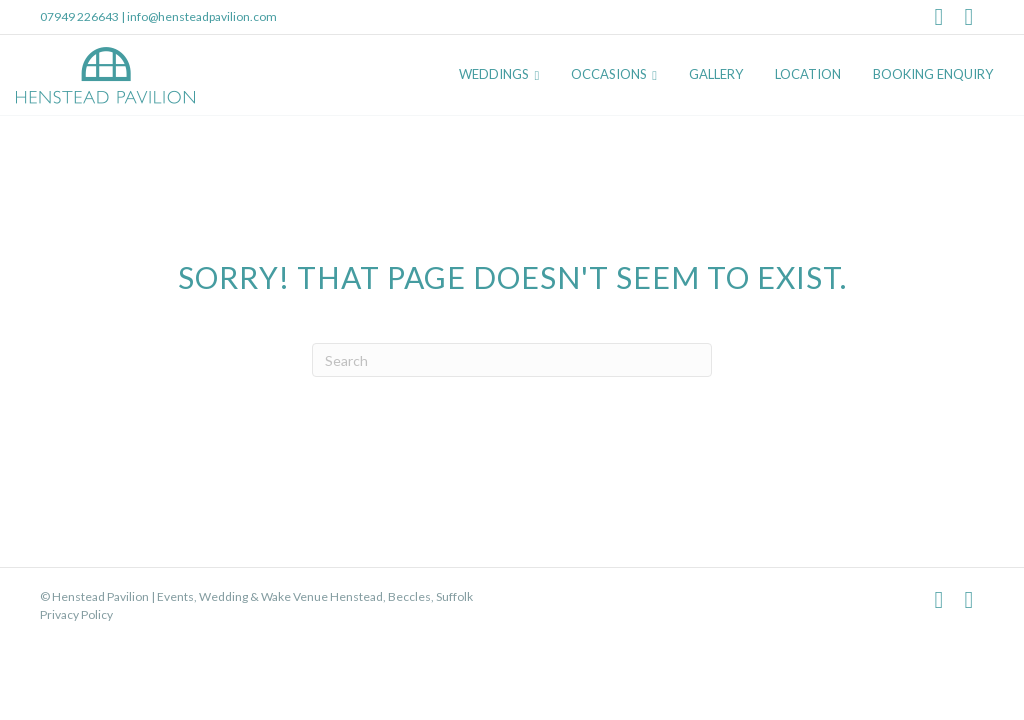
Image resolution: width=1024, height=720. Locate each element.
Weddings (494, 74)
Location (808, 74)
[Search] (512, 360)
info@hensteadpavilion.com (202, 16)
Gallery (716, 74)
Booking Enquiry (933, 74)
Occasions (609, 74)
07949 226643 (79, 16)
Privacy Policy (76, 614)
